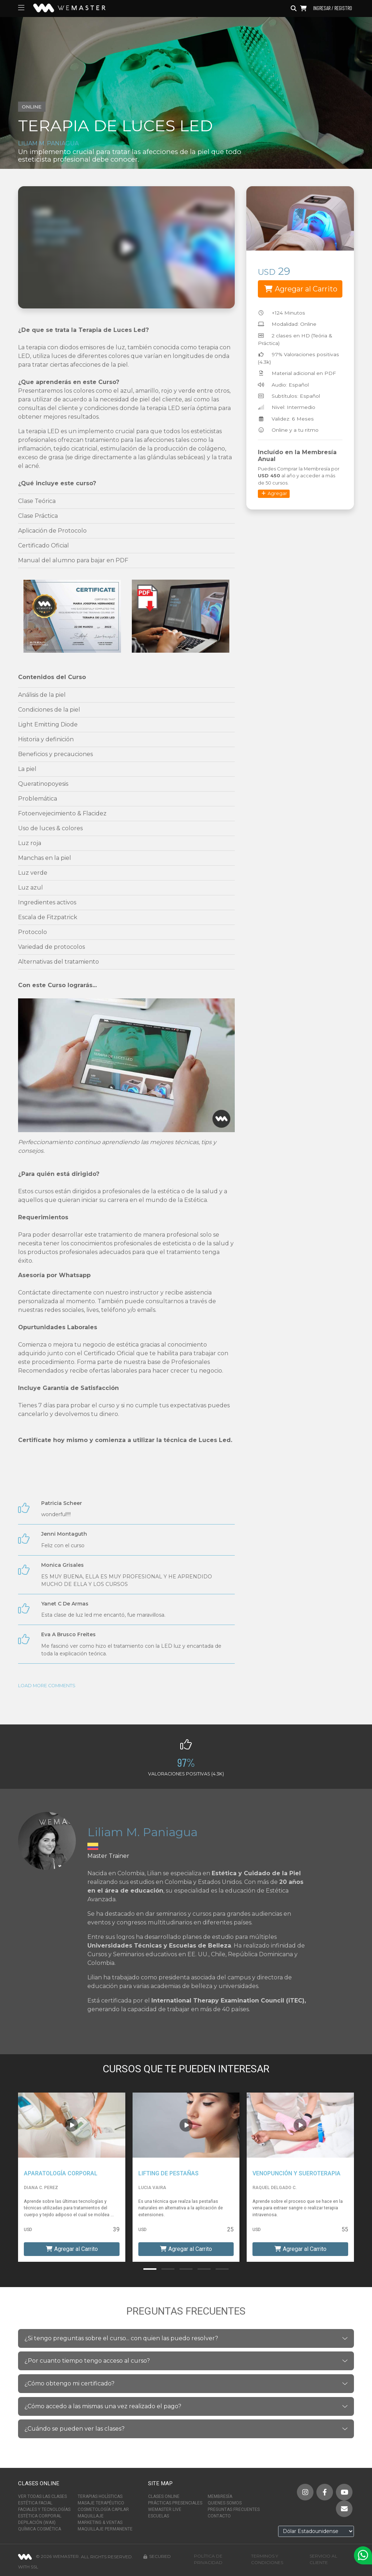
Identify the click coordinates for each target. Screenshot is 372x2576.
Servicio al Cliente (323, 2559)
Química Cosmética (39, 2529)
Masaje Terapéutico (101, 2502)
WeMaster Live (164, 2509)
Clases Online (163, 2496)
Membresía (220, 2496)
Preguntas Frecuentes (234, 2509)
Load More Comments (46, 1685)
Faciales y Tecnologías (44, 2509)
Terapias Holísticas (100, 2496)
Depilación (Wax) (37, 2522)
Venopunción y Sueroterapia (296, 2173)
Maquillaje (91, 2516)
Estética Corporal (39, 2516)
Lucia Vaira (152, 2187)
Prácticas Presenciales (175, 2502)
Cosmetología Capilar (103, 2509)
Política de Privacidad (208, 2559)
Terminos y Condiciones (267, 2559)
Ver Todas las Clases (42, 2496)
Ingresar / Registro (332, 8)
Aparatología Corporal (61, 2173)
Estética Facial (35, 2502)
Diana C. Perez (41, 2187)
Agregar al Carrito (300, 289)
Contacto (219, 2516)
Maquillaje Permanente (105, 2529)
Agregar (274, 493)
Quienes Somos (225, 2502)
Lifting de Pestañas (168, 2173)
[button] (150, 2269)
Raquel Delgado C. (274, 2187)
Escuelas (158, 2516)
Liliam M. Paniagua (48, 143)
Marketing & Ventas (100, 2522)
